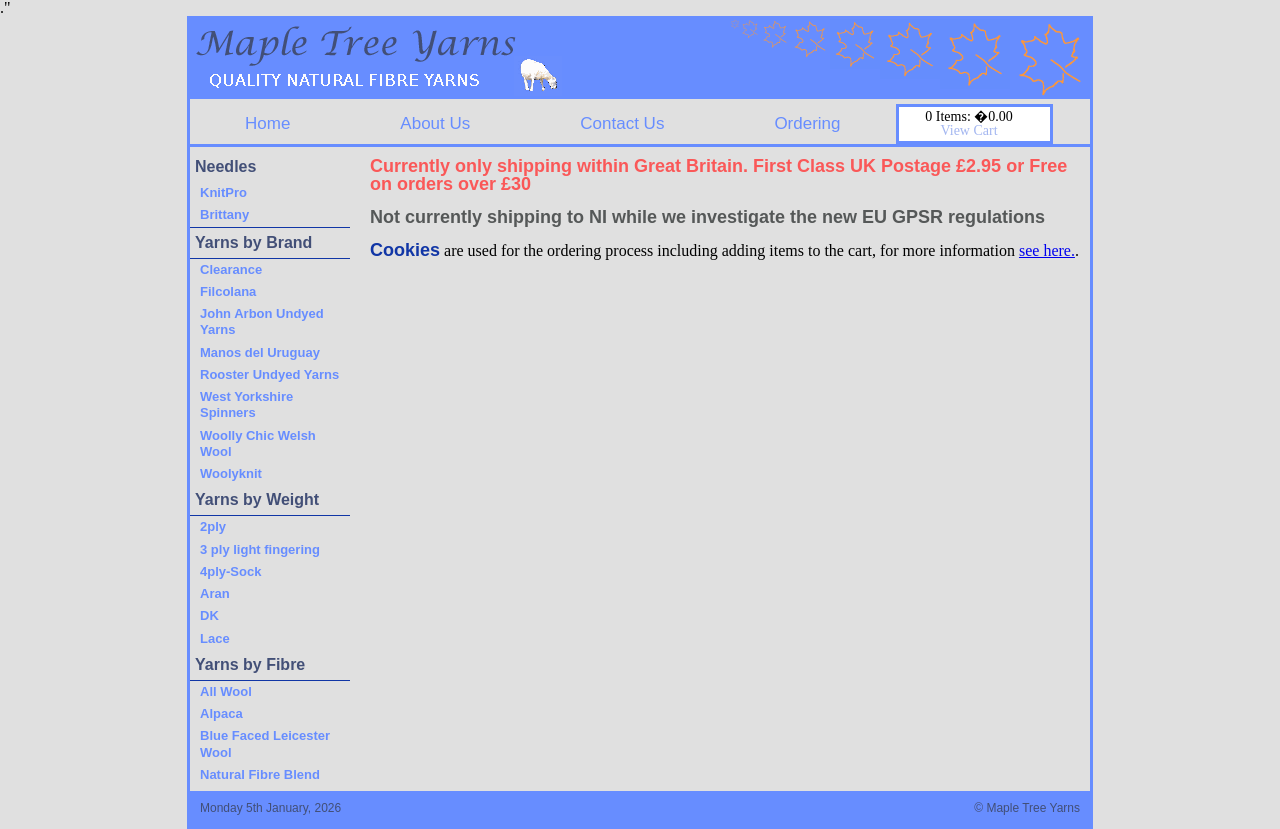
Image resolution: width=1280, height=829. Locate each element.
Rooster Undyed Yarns (269, 374)
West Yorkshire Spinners (246, 404)
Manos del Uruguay (260, 352)
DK (209, 615)
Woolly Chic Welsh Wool (258, 443)
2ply (213, 526)
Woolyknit (231, 473)
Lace (215, 638)
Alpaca (221, 713)
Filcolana (228, 291)
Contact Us (622, 123)
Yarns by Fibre (250, 664)
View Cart (968, 130)
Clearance (231, 269)
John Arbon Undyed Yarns (262, 321)
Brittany (224, 214)
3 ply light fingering (260, 549)
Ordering (807, 123)
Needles (225, 166)
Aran (215, 593)
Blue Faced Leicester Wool (265, 743)
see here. (1047, 250)
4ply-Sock (230, 571)
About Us (435, 123)
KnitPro (223, 192)
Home (267, 123)
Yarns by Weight (257, 499)
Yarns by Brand (253, 242)
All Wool (226, 691)
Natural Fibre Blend (260, 774)
